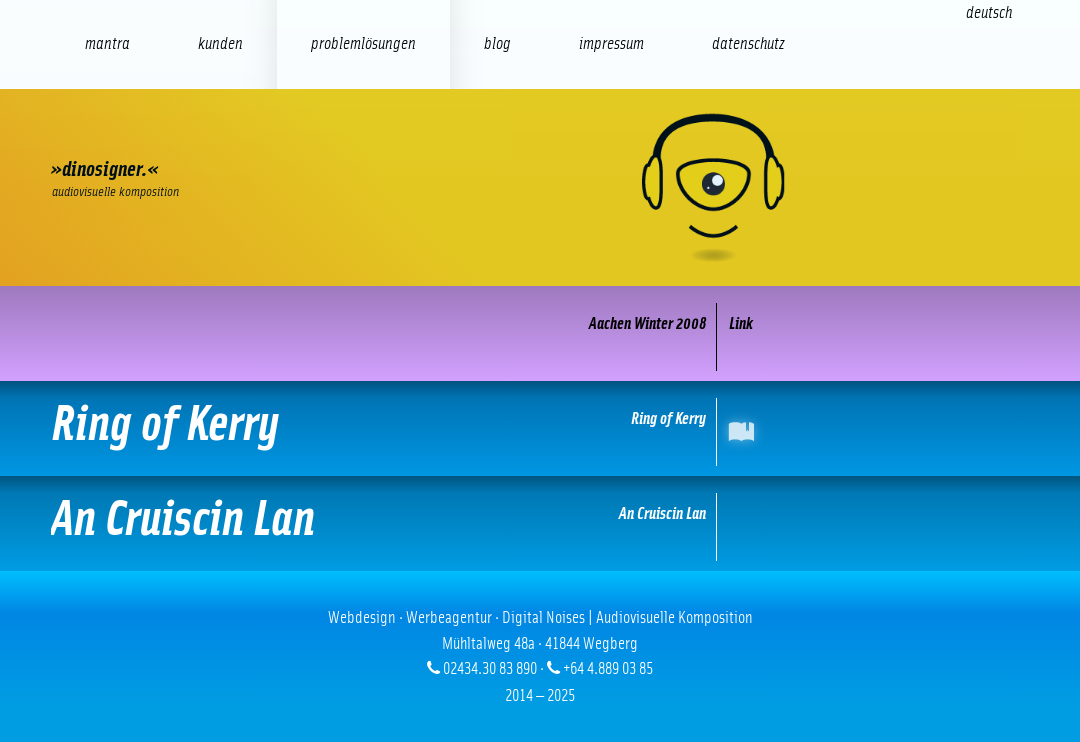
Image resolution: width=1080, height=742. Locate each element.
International (745, 431)
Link (741, 323)
